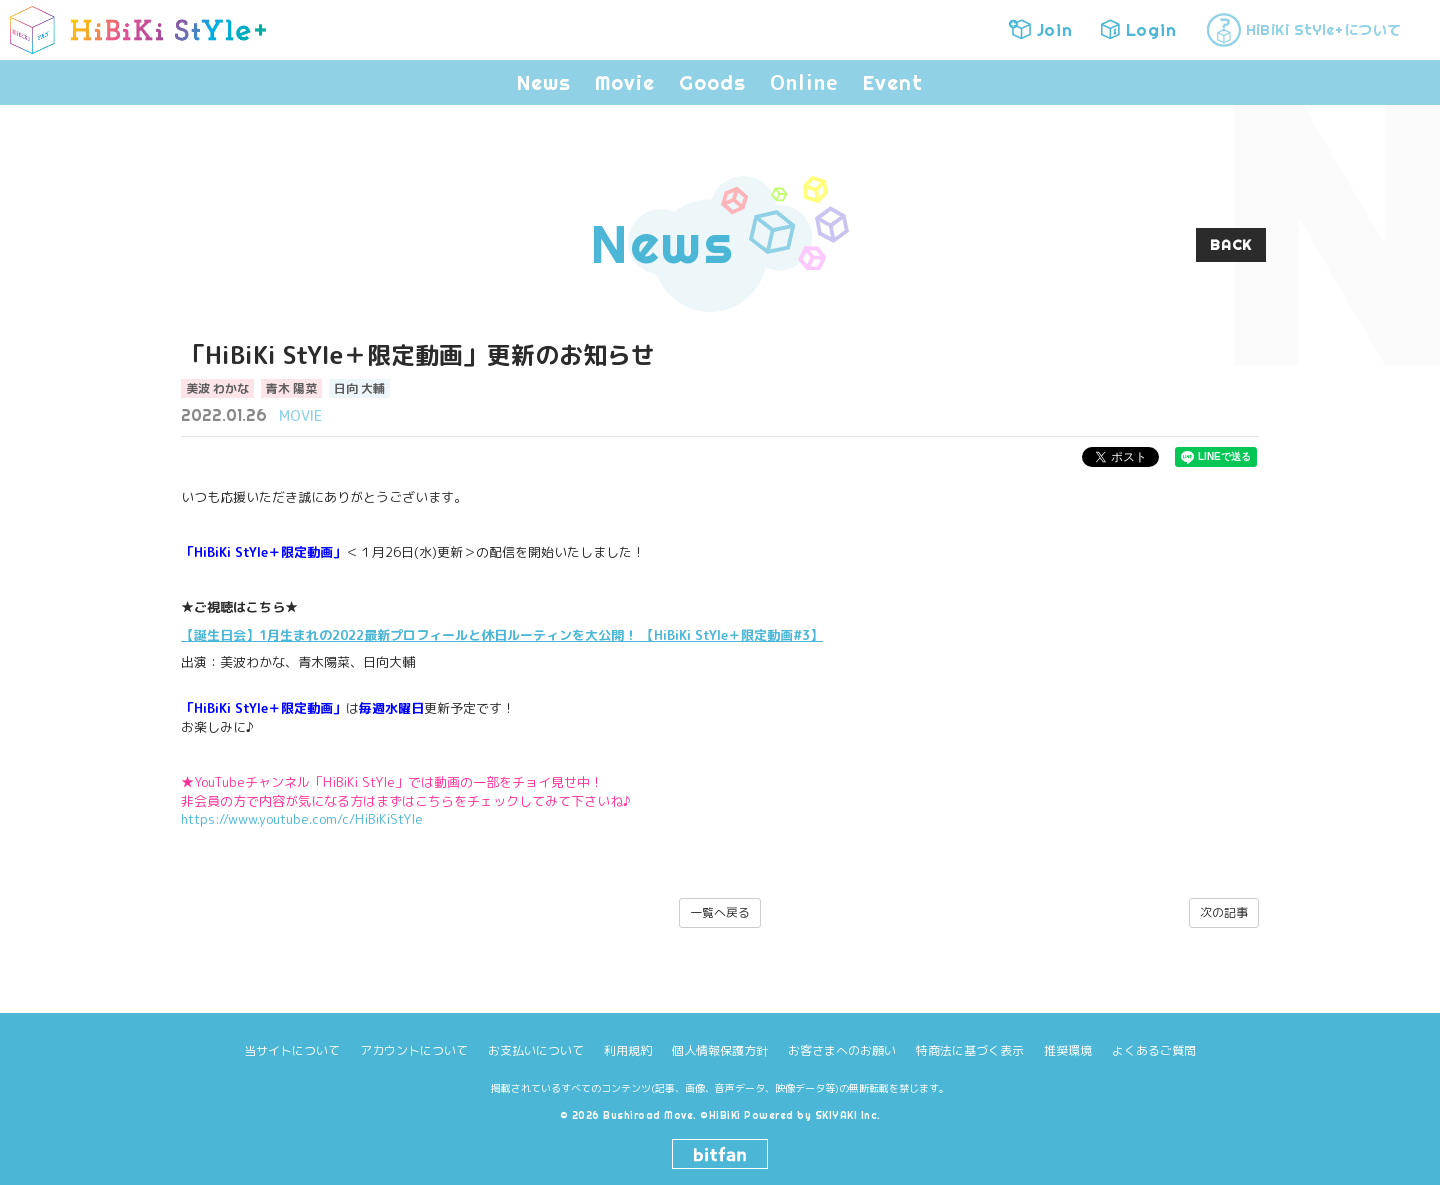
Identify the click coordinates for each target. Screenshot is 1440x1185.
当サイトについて (292, 1050)
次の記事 (1224, 912)
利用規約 (628, 1050)
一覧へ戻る (720, 912)
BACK (1231, 245)
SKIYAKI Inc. (848, 1115)
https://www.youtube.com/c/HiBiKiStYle (302, 819)
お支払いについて (536, 1050)
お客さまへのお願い (842, 1050)
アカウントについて (414, 1050)
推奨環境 (1068, 1050)
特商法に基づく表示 (970, 1050)
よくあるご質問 (1154, 1050)
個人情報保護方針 (720, 1050)
